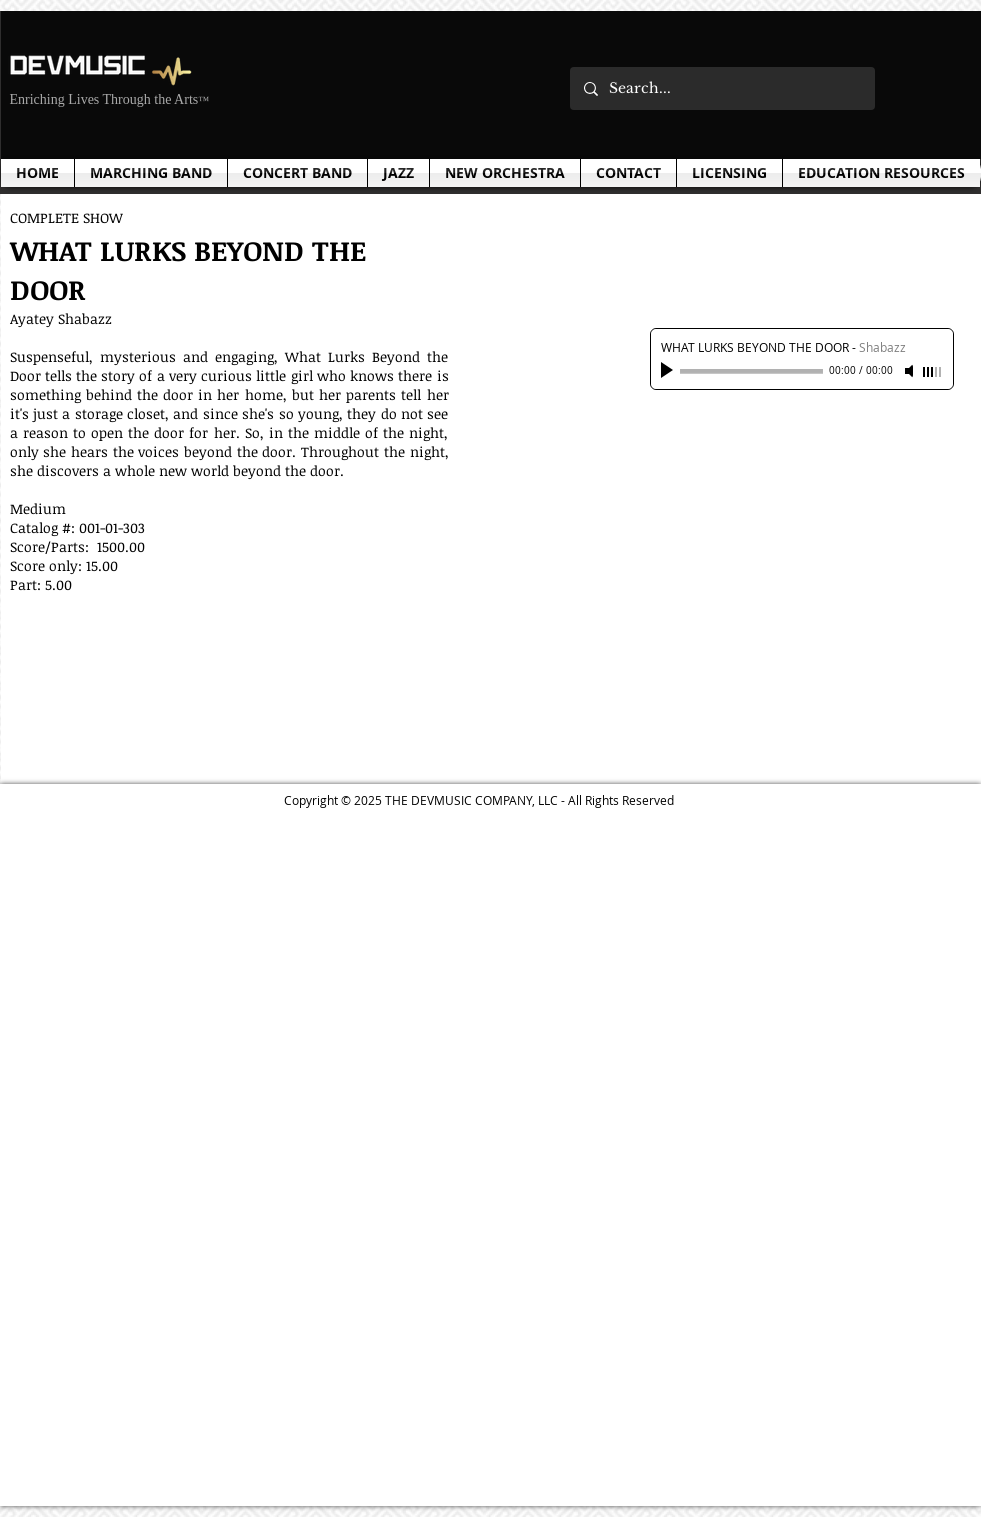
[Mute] (911, 371)
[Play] (669, 371)
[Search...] (721, 88)
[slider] (933, 372)
